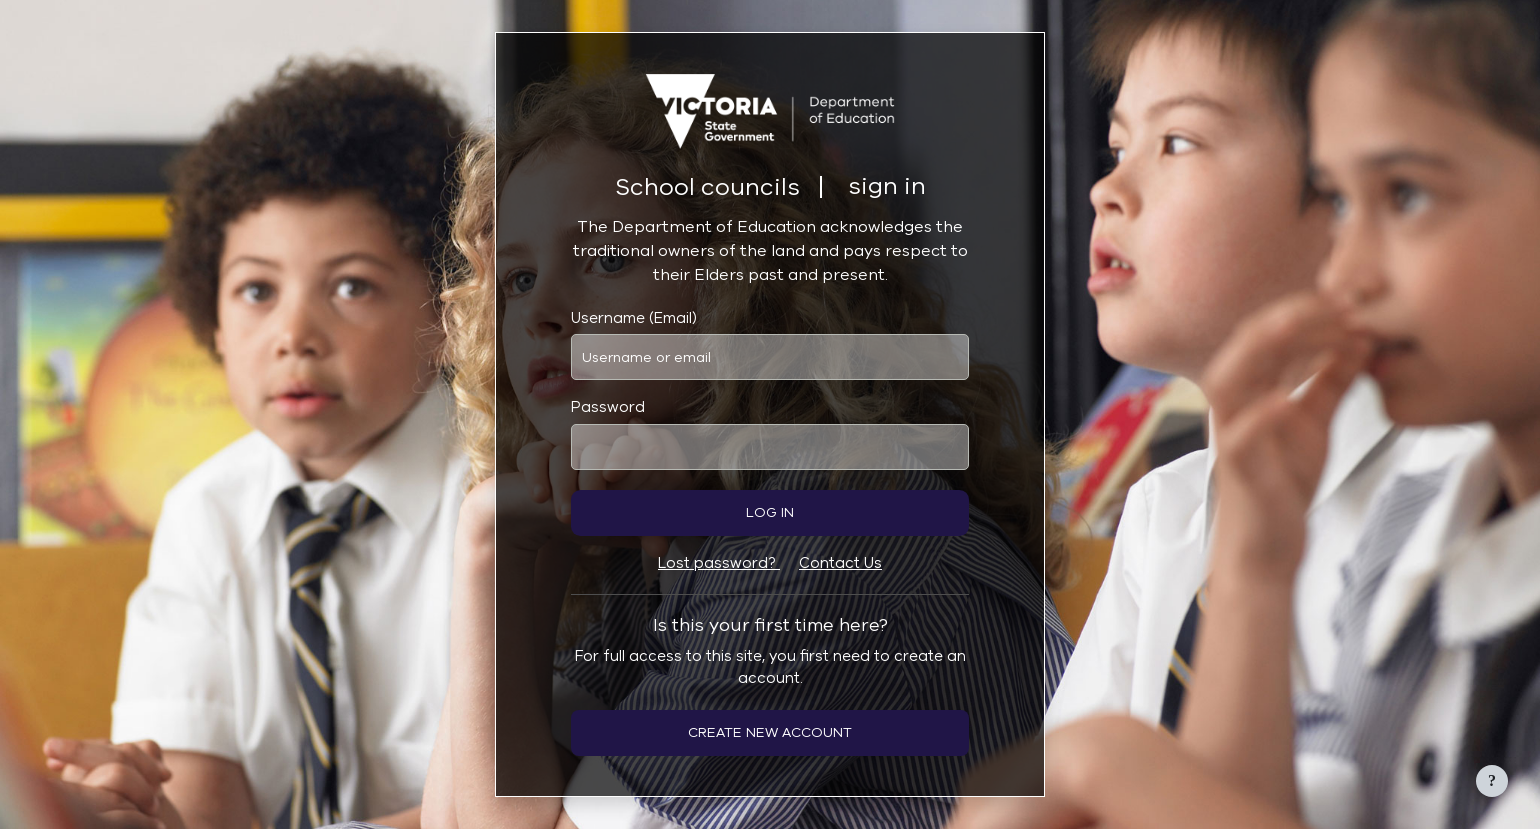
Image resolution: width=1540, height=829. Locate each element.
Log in (770, 512)
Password (608, 407)
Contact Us (840, 563)
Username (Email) (634, 318)
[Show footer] (1492, 781)
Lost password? (719, 563)
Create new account (770, 732)
